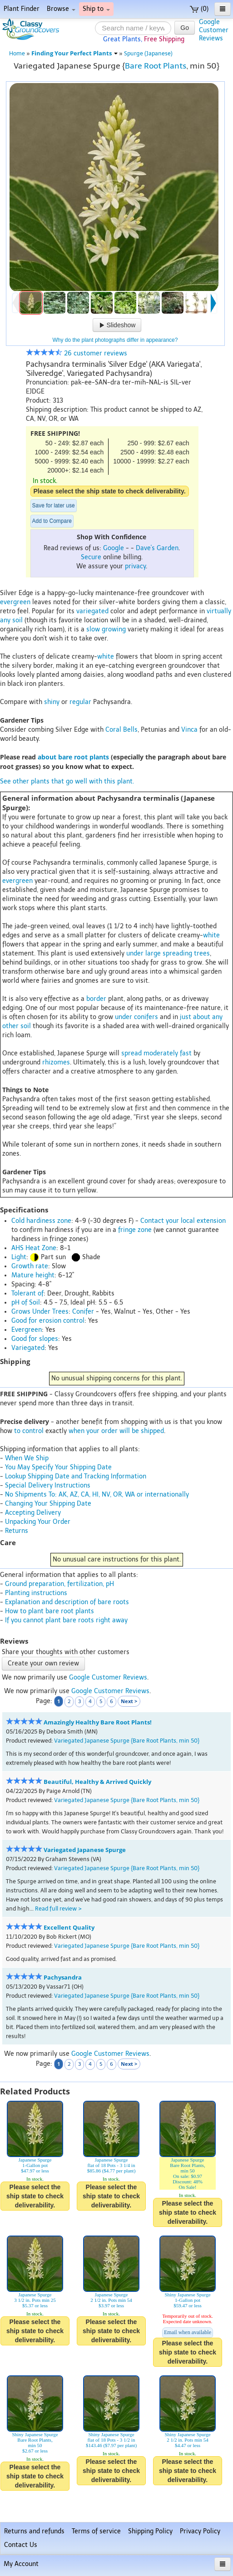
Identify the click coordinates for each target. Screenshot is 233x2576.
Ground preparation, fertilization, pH (59, 1584)
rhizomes (56, 1062)
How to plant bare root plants (49, 1611)
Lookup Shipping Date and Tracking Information (75, 1476)
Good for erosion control (47, 1321)
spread (131, 1053)
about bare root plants (73, 757)
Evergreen (26, 1330)
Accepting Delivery (33, 1513)
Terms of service (96, 2531)
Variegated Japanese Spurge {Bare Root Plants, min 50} (126, 1740)
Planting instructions (36, 1593)
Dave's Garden (157, 548)
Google (113, 548)
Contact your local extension (183, 1221)
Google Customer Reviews (108, 1677)
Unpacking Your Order (37, 1522)
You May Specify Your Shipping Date (58, 1467)
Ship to (96, 9)
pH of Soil (25, 1302)
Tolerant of (27, 1293)
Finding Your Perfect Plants (74, 53)
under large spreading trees (168, 953)
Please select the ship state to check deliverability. (110, 491)
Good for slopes (34, 1339)
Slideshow (117, 325)
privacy (135, 566)
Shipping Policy (150, 2531)
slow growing (106, 629)
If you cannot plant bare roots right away (66, 1620)
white (105, 656)
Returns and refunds (34, 2531)
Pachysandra (63, 1977)
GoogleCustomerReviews (213, 30)
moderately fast (168, 1053)
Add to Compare (52, 521)
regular (80, 702)
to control (29, 1431)
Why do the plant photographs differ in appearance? (115, 340)
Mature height (33, 1275)
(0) (199, 9)
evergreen (15, 602)
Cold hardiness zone (41, 1221)
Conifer (83, 1311)
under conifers (136, 1017)
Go (184, 27)
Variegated (28, 1348)
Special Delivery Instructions (47, 1485)
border (96, 999)
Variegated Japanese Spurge (85, 1850)
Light (18, 1257)
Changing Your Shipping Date (48, 1503)
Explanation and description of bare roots (67, 1602)
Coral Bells (121, 730)
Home (17, 53)
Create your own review (43, 1663)
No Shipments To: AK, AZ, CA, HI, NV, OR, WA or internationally (97, 1494)
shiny (51, 702)
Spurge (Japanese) (148, 53)
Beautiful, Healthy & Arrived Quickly (97, 1782)
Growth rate (29, 1266)
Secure (91, 557)
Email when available (187, 2332)
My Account (21, 2564)
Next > (129, 1701)
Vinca (189, 730)
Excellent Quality (69, 1927)
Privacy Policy (200, 2531)
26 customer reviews (76, 353)
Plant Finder (22, 9)
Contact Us (20, 2545)
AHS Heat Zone (33, 1248)
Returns (16, 1531)
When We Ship (27, 1458)
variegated (92, 611)
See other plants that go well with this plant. (67, 781)
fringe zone (135, 1230)
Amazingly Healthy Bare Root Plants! (98, 1722)
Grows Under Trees (40, 1311)
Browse (61, 9)
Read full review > (58, 1908)
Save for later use (53, 505)
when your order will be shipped (116, 1431)
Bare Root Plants (155, 66)
